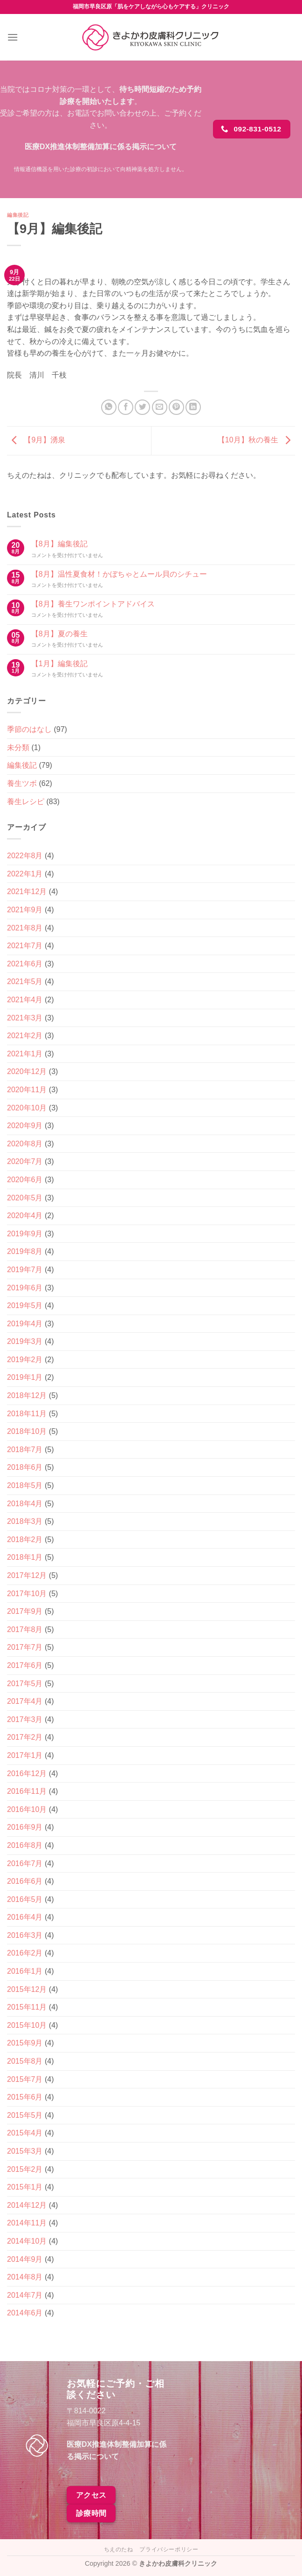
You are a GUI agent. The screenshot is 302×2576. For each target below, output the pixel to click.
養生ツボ (22, 783)
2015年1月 (25, 2187)
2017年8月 (25, 1629)
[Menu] (12, 37)
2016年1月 (25, 1971)
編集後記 (17, 215)
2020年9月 (25, 1126)
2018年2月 (25, 1539)
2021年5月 (25, 981)
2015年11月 (27, 2007)
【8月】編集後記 (59, 544)
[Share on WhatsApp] (109, 407)
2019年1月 (25, 1377)
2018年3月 (25, 1521)
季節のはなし (29, 729)
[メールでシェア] (159, 407)
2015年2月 (25, 2169)
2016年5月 (25, 1899)
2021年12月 (27, 891)
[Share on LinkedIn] (193, 407)
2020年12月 (27, 1071)
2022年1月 (25, 874)
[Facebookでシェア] (125, 407)
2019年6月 (25, 1288)
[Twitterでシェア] (142, 407)
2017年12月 (27, 1575)
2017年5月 (25, 1683)
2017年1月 (25, 1755)
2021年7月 (25, 946)
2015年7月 (25, 2079)
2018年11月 (27, 1414)
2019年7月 (25, 1270)
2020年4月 (25, 1215)
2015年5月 (25, 2115)
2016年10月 (27, 1809)
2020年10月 (27, 1108)
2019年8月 (25, 1251)
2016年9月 (25, 1827)
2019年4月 (25, 1324)
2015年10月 (27, 2025)
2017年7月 (25, 1647)
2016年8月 (25, 1845)
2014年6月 (25, 2313)
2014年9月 (25, 2259)
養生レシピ (25, 802)
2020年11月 (27, 1090)
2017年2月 (25, 1737)
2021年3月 (25, 1018)
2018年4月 (25, 1504)
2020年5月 (25, 1198)
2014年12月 (27, 2205)
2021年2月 (25, 1036)
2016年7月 (25, 1863)
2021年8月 (25, 928)
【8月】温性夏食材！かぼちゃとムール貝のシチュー (119, 574)
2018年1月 (25, 1557)
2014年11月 (27, 2223)
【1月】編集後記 (59, 664)
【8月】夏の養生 (59, 634)
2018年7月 (25, 1449)
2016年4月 (25, 1917)
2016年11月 (27, 1791)
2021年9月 (25, 910)
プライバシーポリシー (168, 2549)
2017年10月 (27, 1594)
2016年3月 (25, 1935)
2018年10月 (27, 1431)
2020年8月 (25, 1144)
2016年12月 (27, 1773)
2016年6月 (25, 1881)
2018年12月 (27, 1395)
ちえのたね (118, 2549)
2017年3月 (25, 1719)
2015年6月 (25, 2097)
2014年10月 (27, 2241)
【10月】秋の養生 (256, 440)
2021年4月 (25, 1000)
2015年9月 (25, 2043)
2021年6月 (25, 964)
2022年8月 (25, 856)
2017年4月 (25, 1701)
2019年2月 (25, 1360)
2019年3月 (25, 1341)
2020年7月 (25, 1161)
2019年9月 (25, 1234)
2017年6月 (25, 1665)
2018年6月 (25, 1467)
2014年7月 (25, 2295)
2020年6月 (25, 1180)
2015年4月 (25, 2133)
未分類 (18, 747)
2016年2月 (25, 1953)
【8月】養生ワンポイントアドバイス (93, 604)
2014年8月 (25, 2277)
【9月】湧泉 (36, 440)
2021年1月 (25, 1054)
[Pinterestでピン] (176, 407)
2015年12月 (27, 1989)
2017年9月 (25, 1611)
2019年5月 (25, 1305)
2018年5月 (25, 1485)
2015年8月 (25, 2061)
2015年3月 (25, 2151)
